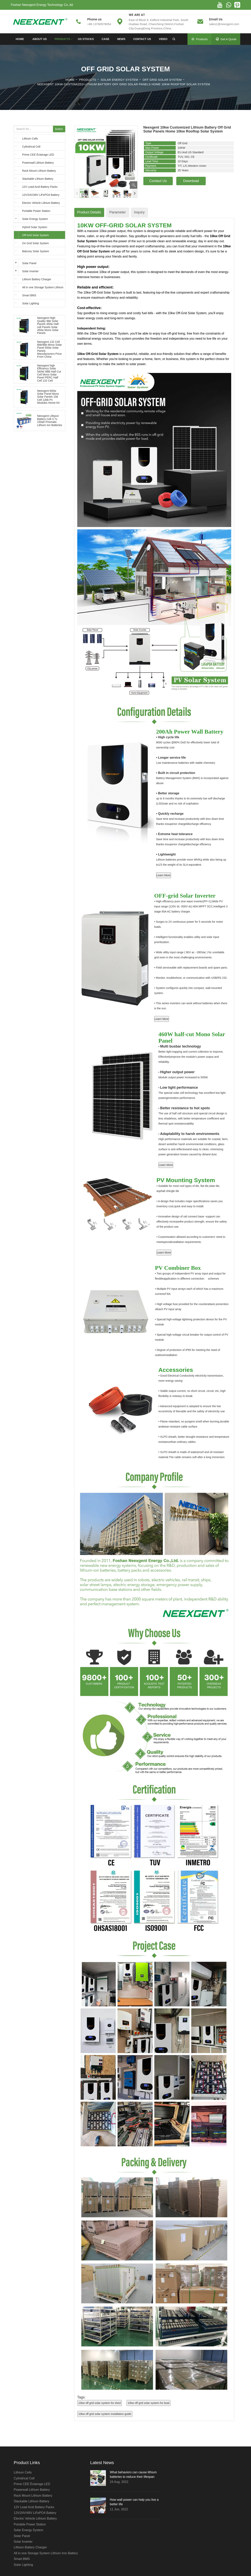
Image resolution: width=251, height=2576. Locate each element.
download (191, 181)
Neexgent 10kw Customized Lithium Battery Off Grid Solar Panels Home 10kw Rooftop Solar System (123, 84)
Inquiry (139, 212)
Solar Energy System (119, 79)
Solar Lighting (30, 303)
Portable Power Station (36, 210)
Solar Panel (29, 263)
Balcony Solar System (35, 251)
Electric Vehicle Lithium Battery (41, 202)
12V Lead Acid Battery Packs (40, 186)
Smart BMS (29, 295)
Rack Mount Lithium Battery (39, 170)
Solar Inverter (30, 271)
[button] (134, 193)
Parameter (117, 212)
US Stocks (86, 39)
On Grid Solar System (35, 243)
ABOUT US (39, 39)
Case (105, 39)
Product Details (89, 212)
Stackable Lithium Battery (37, 178)
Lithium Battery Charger (36, 279)
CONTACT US (142, 39)
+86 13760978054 (99, 24)
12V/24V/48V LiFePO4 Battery (40, 194)
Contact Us (158, 181)
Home (20, 39)
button (59, 129)
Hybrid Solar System (34, 227)
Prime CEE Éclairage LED (38, 154)
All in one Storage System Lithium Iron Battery (42, 288)
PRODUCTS (62, 39)
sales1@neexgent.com (224, 24)
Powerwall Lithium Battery (38, 162)
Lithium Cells (30, 138)
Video (163, 39)
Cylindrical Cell (31, 146)
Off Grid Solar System (162, 79)
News (121, 39)
